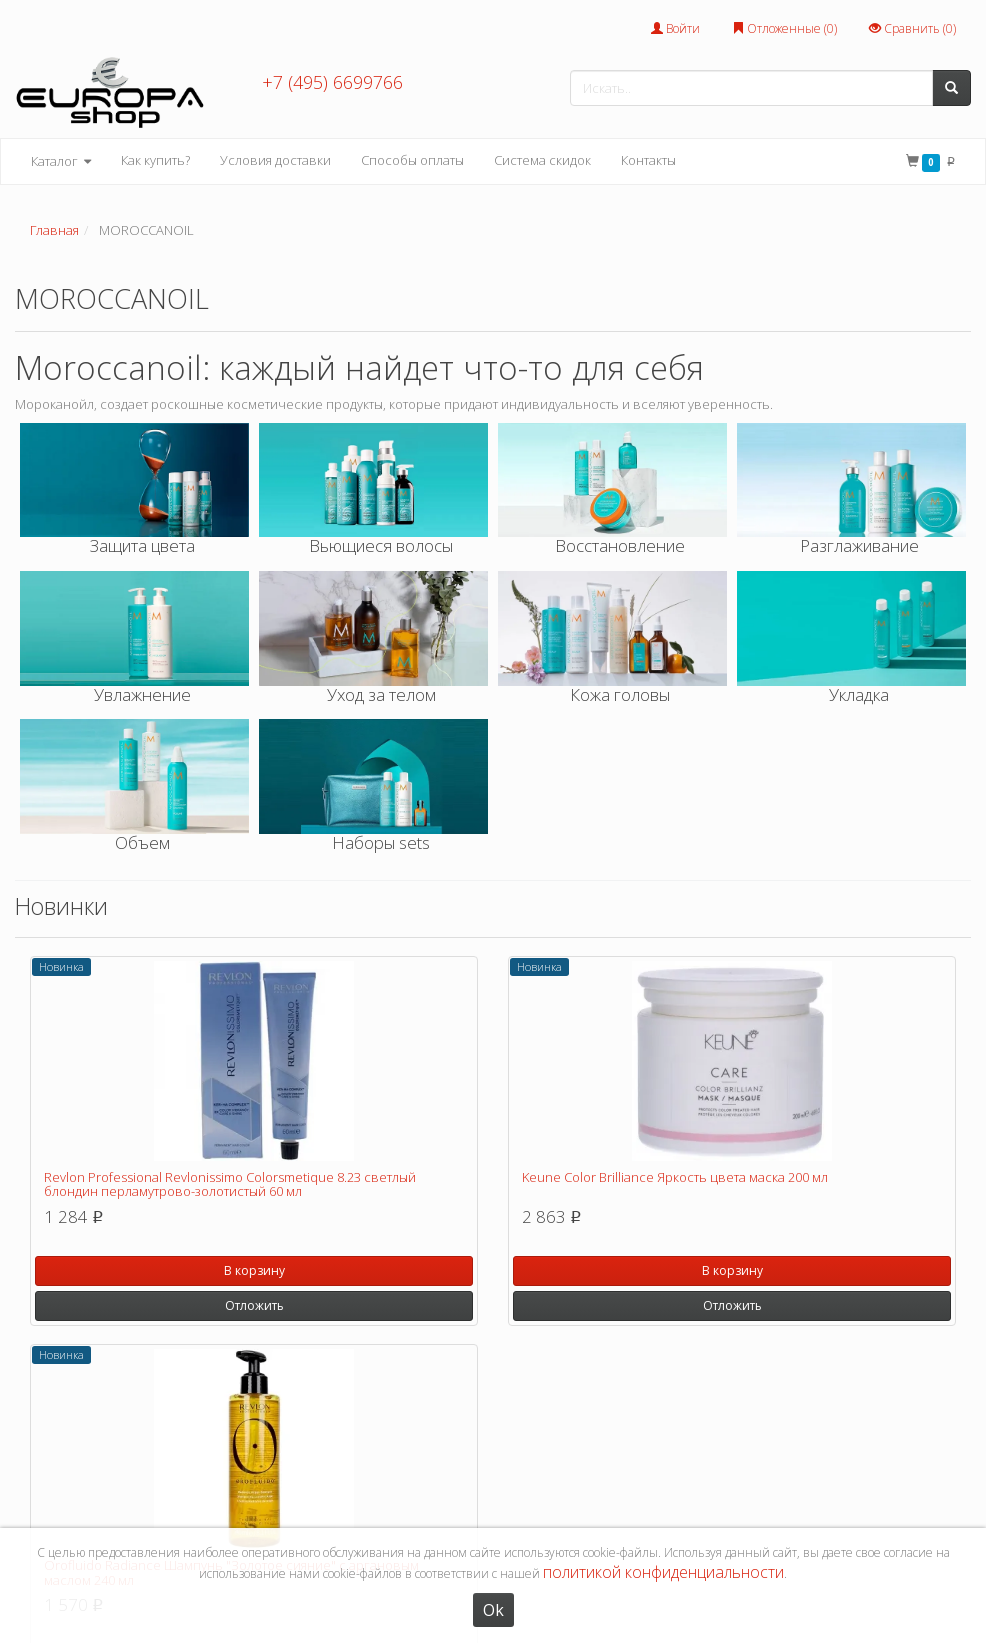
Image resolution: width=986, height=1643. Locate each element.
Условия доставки (275, 160)
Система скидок (542, 160)
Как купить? (155, 160)
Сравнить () (912, 28)
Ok (493, 1610)
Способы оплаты (412, 160)
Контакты (648, 160)
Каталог (61, 161)
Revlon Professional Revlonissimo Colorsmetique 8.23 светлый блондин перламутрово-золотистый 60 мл (230, 1184)
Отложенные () (784, 28)
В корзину (254, 1270)
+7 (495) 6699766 (332, 82)
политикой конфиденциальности (663, 1572)
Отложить (254, 1305)
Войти (675, 28)
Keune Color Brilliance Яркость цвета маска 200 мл (675, 1177)
